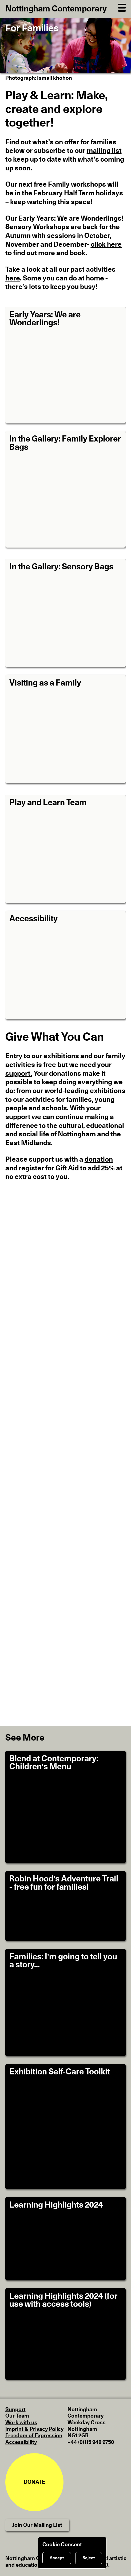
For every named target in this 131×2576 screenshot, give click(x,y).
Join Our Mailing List (37, 2525)
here (12, 278)
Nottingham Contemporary (56, 9)
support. (18, 1073)
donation (99, 1159)
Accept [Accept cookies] (57, 2558)
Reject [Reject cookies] (88, 2558)
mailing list (104, 150)
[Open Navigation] (122, 7)
